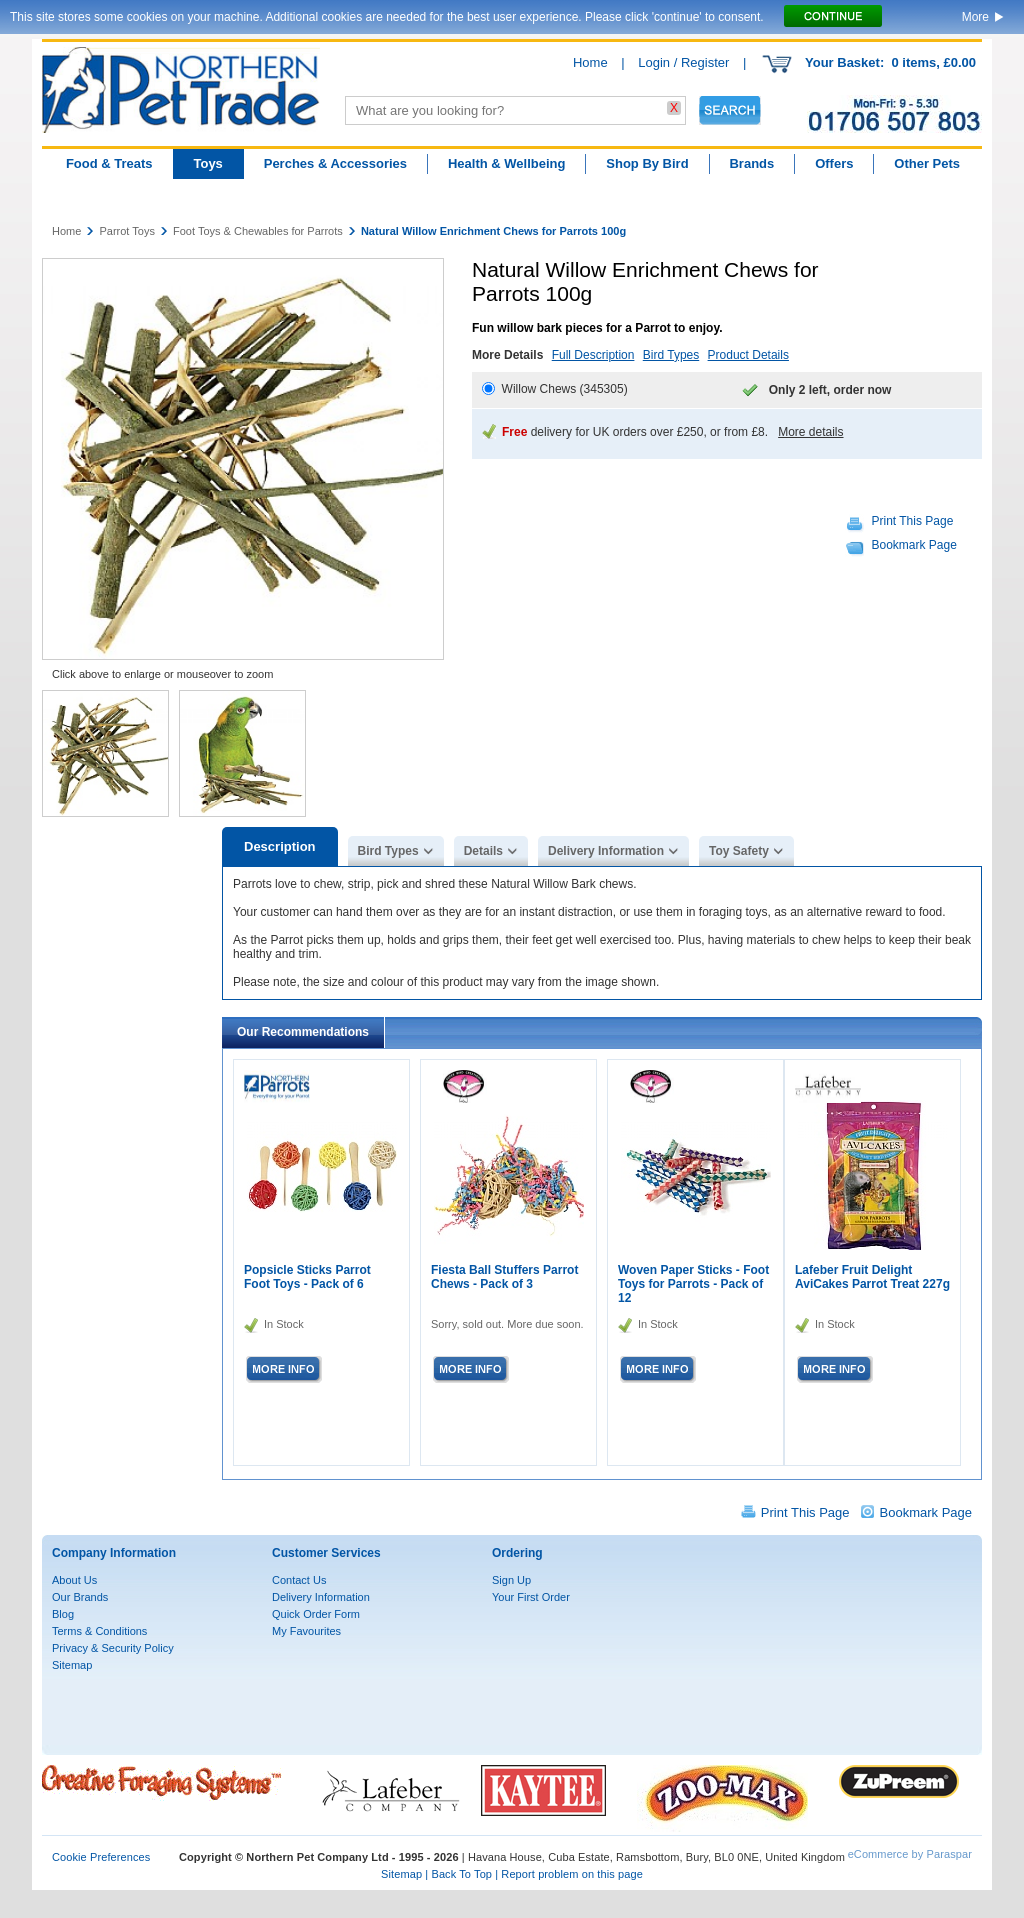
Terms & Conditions (99, 1631)
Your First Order (531, 1597)
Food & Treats (109, 163)
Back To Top (461, 1874)
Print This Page (913, 521)
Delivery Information (606, 851)
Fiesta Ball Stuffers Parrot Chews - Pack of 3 (504, 1277)
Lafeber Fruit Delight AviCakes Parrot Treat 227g (872, 1277)
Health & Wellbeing (507, 163)
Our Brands (80, 1597)
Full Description (593, 355)
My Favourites (306, 1631)
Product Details (748, 355)
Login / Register (683, 62)
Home (590, 62)
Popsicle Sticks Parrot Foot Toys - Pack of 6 (307, 1277)
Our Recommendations (303, 1032)
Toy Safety (739, 851)
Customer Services (326, 1553)
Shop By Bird (647, 163)
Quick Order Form (316, 1614)
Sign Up (511, 1580)
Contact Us (299, 1580)
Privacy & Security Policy (113, 1648)
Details (483, 851)
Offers (834, 163)
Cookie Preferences (101, 1857)
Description (280, 846)
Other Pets (927, 163)
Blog (63, 1614)
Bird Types (671, 355)
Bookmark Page (914, 545)
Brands (751, 163)
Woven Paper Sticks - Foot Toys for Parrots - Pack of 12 (693, 1284)
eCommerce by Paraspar (910, 1854)
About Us (74, 1580)
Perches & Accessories (335, 163)
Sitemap (72, 1665)
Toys (207, 163)
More (975, 17)
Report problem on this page (572, 1874)
